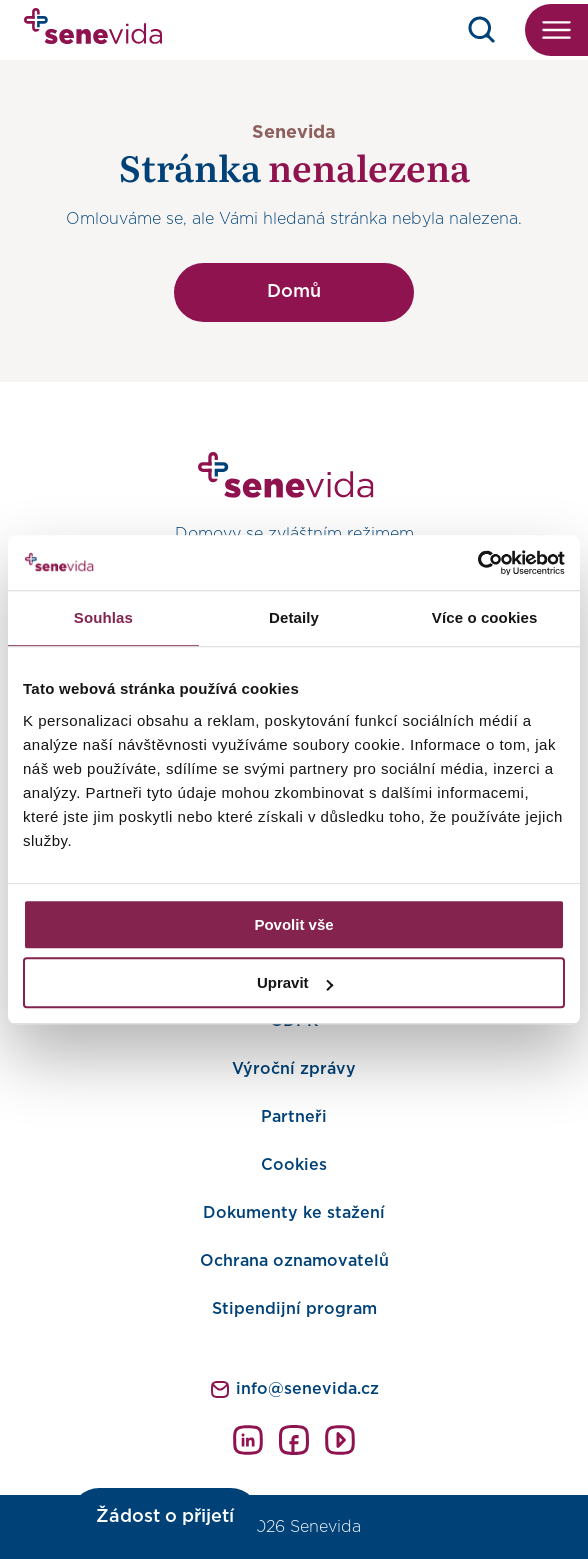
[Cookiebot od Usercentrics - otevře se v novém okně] (477, 563)
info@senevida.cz (307, 1389)
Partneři (294, 1117)
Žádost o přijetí (165, 1517)
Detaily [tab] (294, 617)
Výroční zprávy (294, 1069)
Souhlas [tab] (103, 617)
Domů (294, 292)
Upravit (295, 982)
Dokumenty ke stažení (294, 1213)
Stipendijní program (294, 1309)
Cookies (294, 1165)
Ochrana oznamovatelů (294, 1261)
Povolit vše (293, 924)
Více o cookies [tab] (485, 617)
